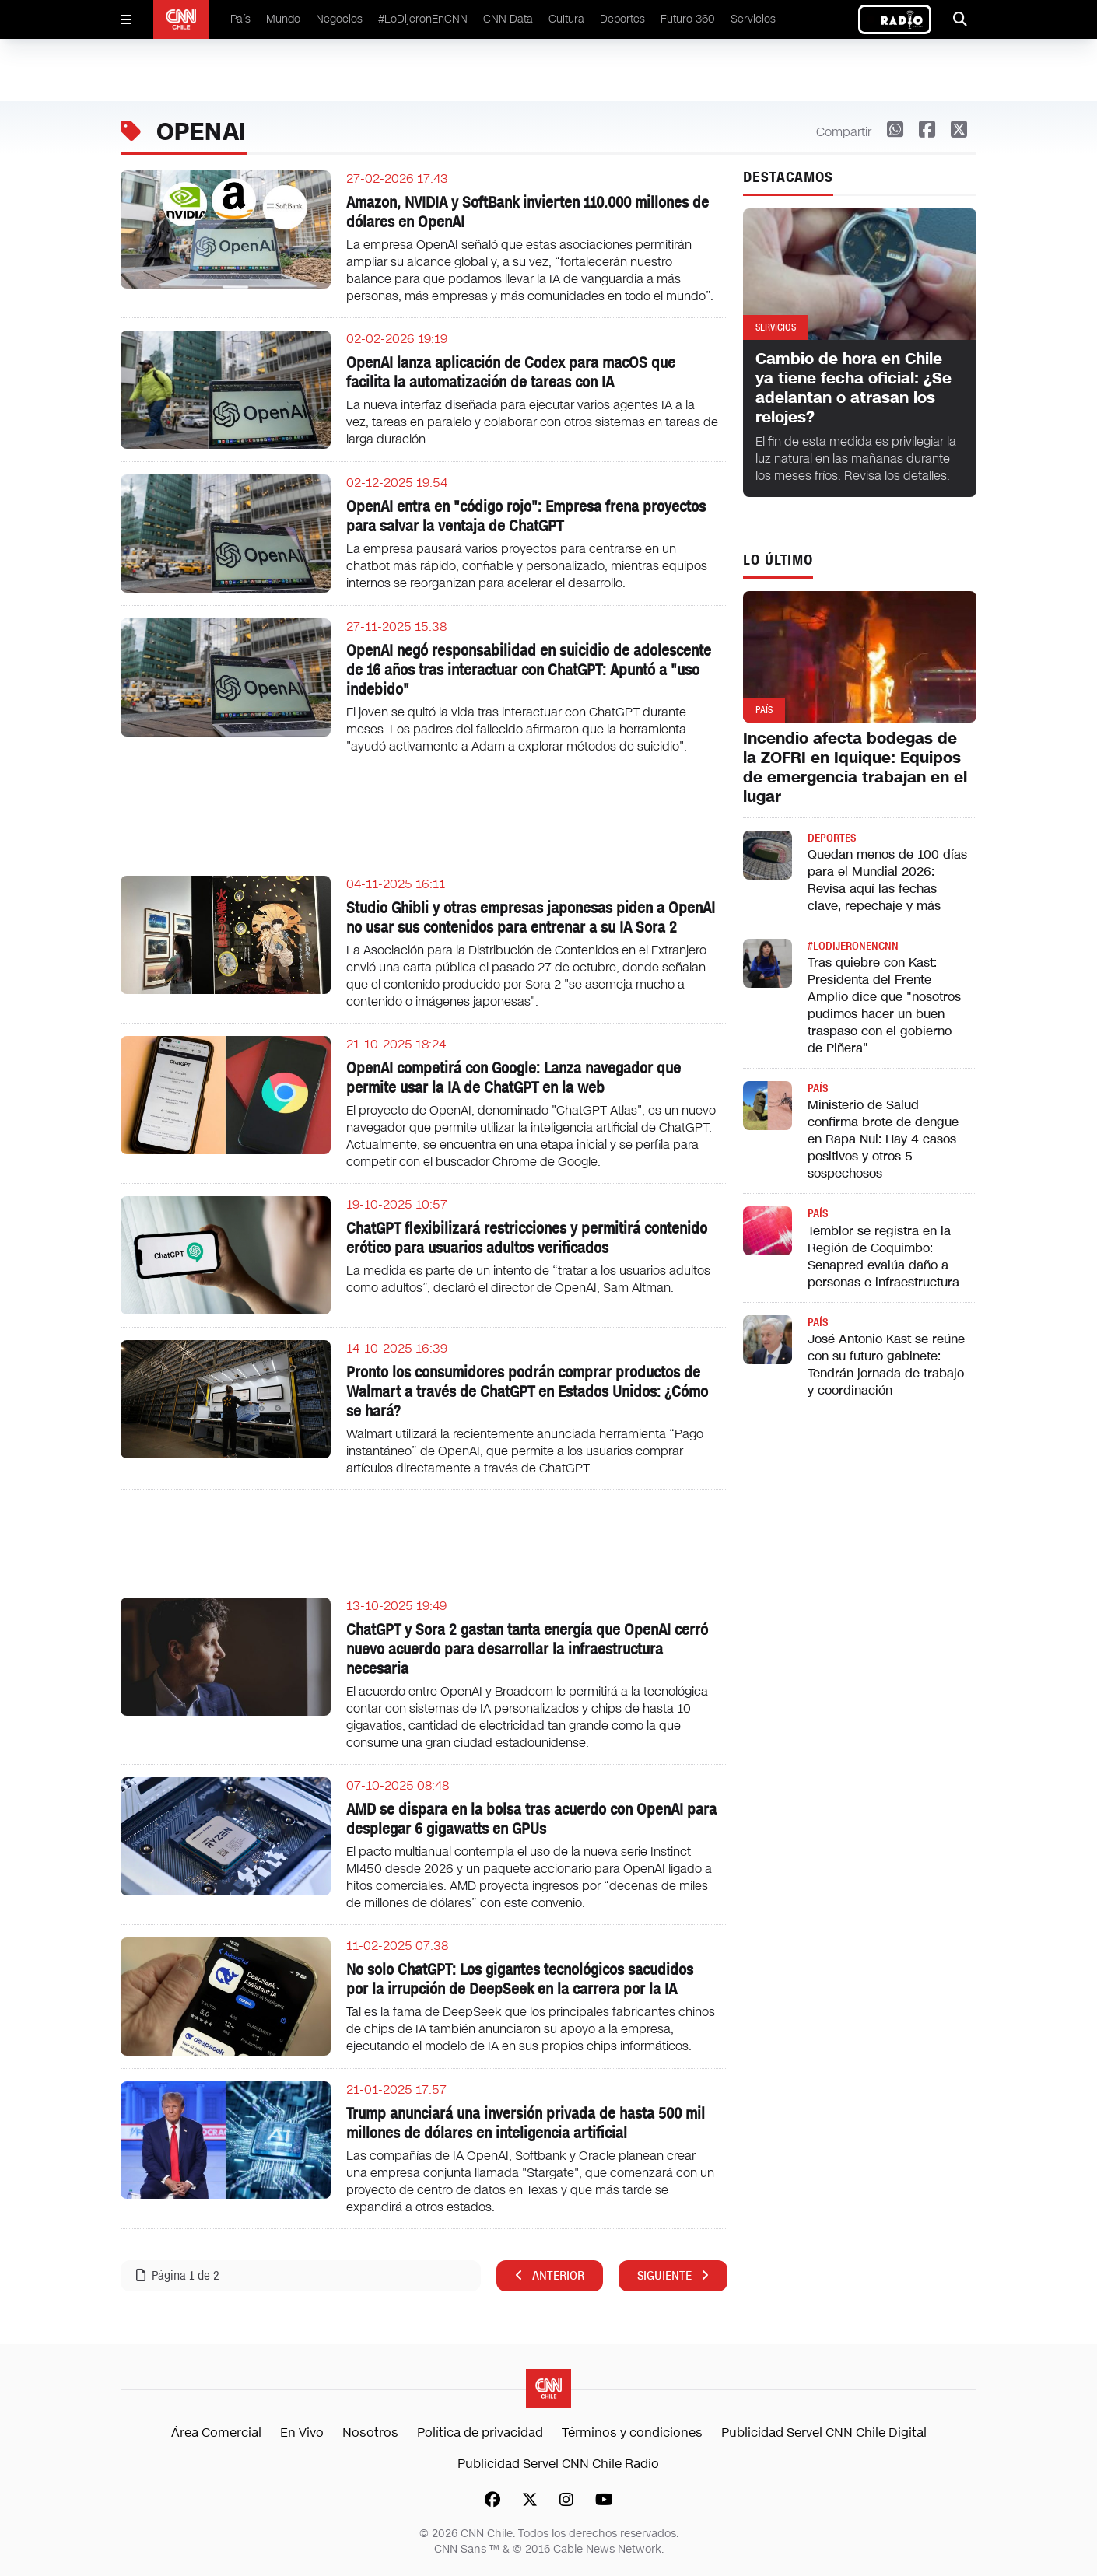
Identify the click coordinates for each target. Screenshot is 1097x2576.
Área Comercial (216, 2432)
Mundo (283, 19)
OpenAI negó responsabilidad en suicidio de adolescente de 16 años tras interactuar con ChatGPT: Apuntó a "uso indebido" (528, 669)
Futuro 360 (688, 19)
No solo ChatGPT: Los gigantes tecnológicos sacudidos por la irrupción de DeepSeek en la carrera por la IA (519, 1979)
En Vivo (302, 2432)
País (240, 19)
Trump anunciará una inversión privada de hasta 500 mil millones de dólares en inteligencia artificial (525, 2123)
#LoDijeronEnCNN (423, 19)
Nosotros (370, 2432)
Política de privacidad (480, 2432)
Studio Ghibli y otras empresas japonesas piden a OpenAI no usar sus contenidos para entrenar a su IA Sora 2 (530, 917)
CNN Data (508, 19)
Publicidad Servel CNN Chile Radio (558, 2464)
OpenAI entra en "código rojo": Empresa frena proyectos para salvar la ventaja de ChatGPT (526, 516)
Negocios (339, 19)
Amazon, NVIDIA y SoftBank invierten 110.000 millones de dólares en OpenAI (527, 212)
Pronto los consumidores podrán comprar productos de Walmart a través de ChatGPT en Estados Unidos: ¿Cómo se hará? (527, 1391)
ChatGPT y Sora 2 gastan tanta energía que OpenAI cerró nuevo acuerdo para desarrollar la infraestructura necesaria (527, 1649)
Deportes (622, 19)
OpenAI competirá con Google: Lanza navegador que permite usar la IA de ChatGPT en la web (513, 1077)
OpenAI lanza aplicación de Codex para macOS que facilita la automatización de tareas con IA (510, 372)
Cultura (566, 19)
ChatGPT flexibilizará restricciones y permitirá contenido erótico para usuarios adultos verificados (526, 1237)
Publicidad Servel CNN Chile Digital (824, 2432)
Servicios (753, 19)
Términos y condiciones (632, 2432)
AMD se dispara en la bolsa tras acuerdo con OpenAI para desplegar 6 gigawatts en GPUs (531, 1818)
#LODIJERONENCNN (853, 946)
